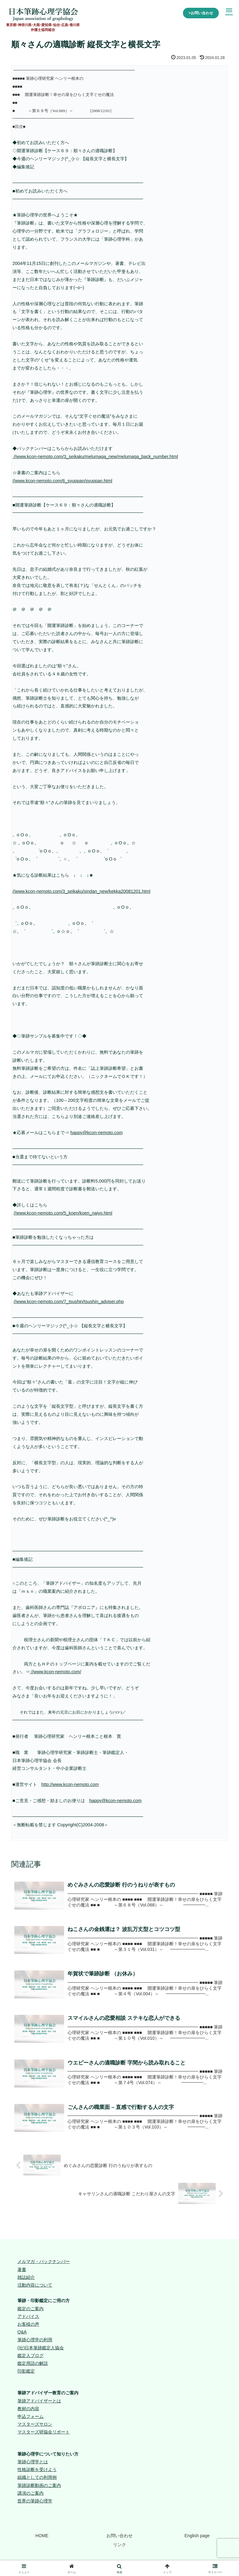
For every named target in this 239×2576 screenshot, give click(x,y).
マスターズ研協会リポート (43, 2433)
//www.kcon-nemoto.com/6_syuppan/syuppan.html (62, 480)
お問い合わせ (119, 2537)
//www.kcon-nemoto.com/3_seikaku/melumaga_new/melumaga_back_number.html (95, 456)
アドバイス (28, 2317)
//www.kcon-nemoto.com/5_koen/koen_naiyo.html (63, 1213)
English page (197, 2537)
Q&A (22, 2333)
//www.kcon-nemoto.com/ (55, 1671)
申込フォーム (30, 2417)
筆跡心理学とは (32, 2462)
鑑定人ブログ (30, 2356)
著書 (21, 2270)
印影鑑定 (26, 2372)
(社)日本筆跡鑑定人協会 (40, 2349)
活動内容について (34, 2286)
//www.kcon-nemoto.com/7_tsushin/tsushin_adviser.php (69, 1301)
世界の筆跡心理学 (34, 2502)
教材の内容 (28, 2409)
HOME (42, 2537)
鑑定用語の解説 (32, 2364)
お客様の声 (28, 2325)
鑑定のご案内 (30, 2309)
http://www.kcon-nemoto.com (70, 1784)
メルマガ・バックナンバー (43, 2262)
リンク (119, 2546)
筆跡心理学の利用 (34, 2341)
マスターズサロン (34, 2425)
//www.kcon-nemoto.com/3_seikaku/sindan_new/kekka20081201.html (81, 891)
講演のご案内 (30, 2494)
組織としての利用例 (37, 2478)
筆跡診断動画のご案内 (39, 2486)
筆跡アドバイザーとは (39, 2402)
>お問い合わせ (201, 13)
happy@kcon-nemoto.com (96, 1132)
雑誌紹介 (26, 2278)
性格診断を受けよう (37, 2470)
